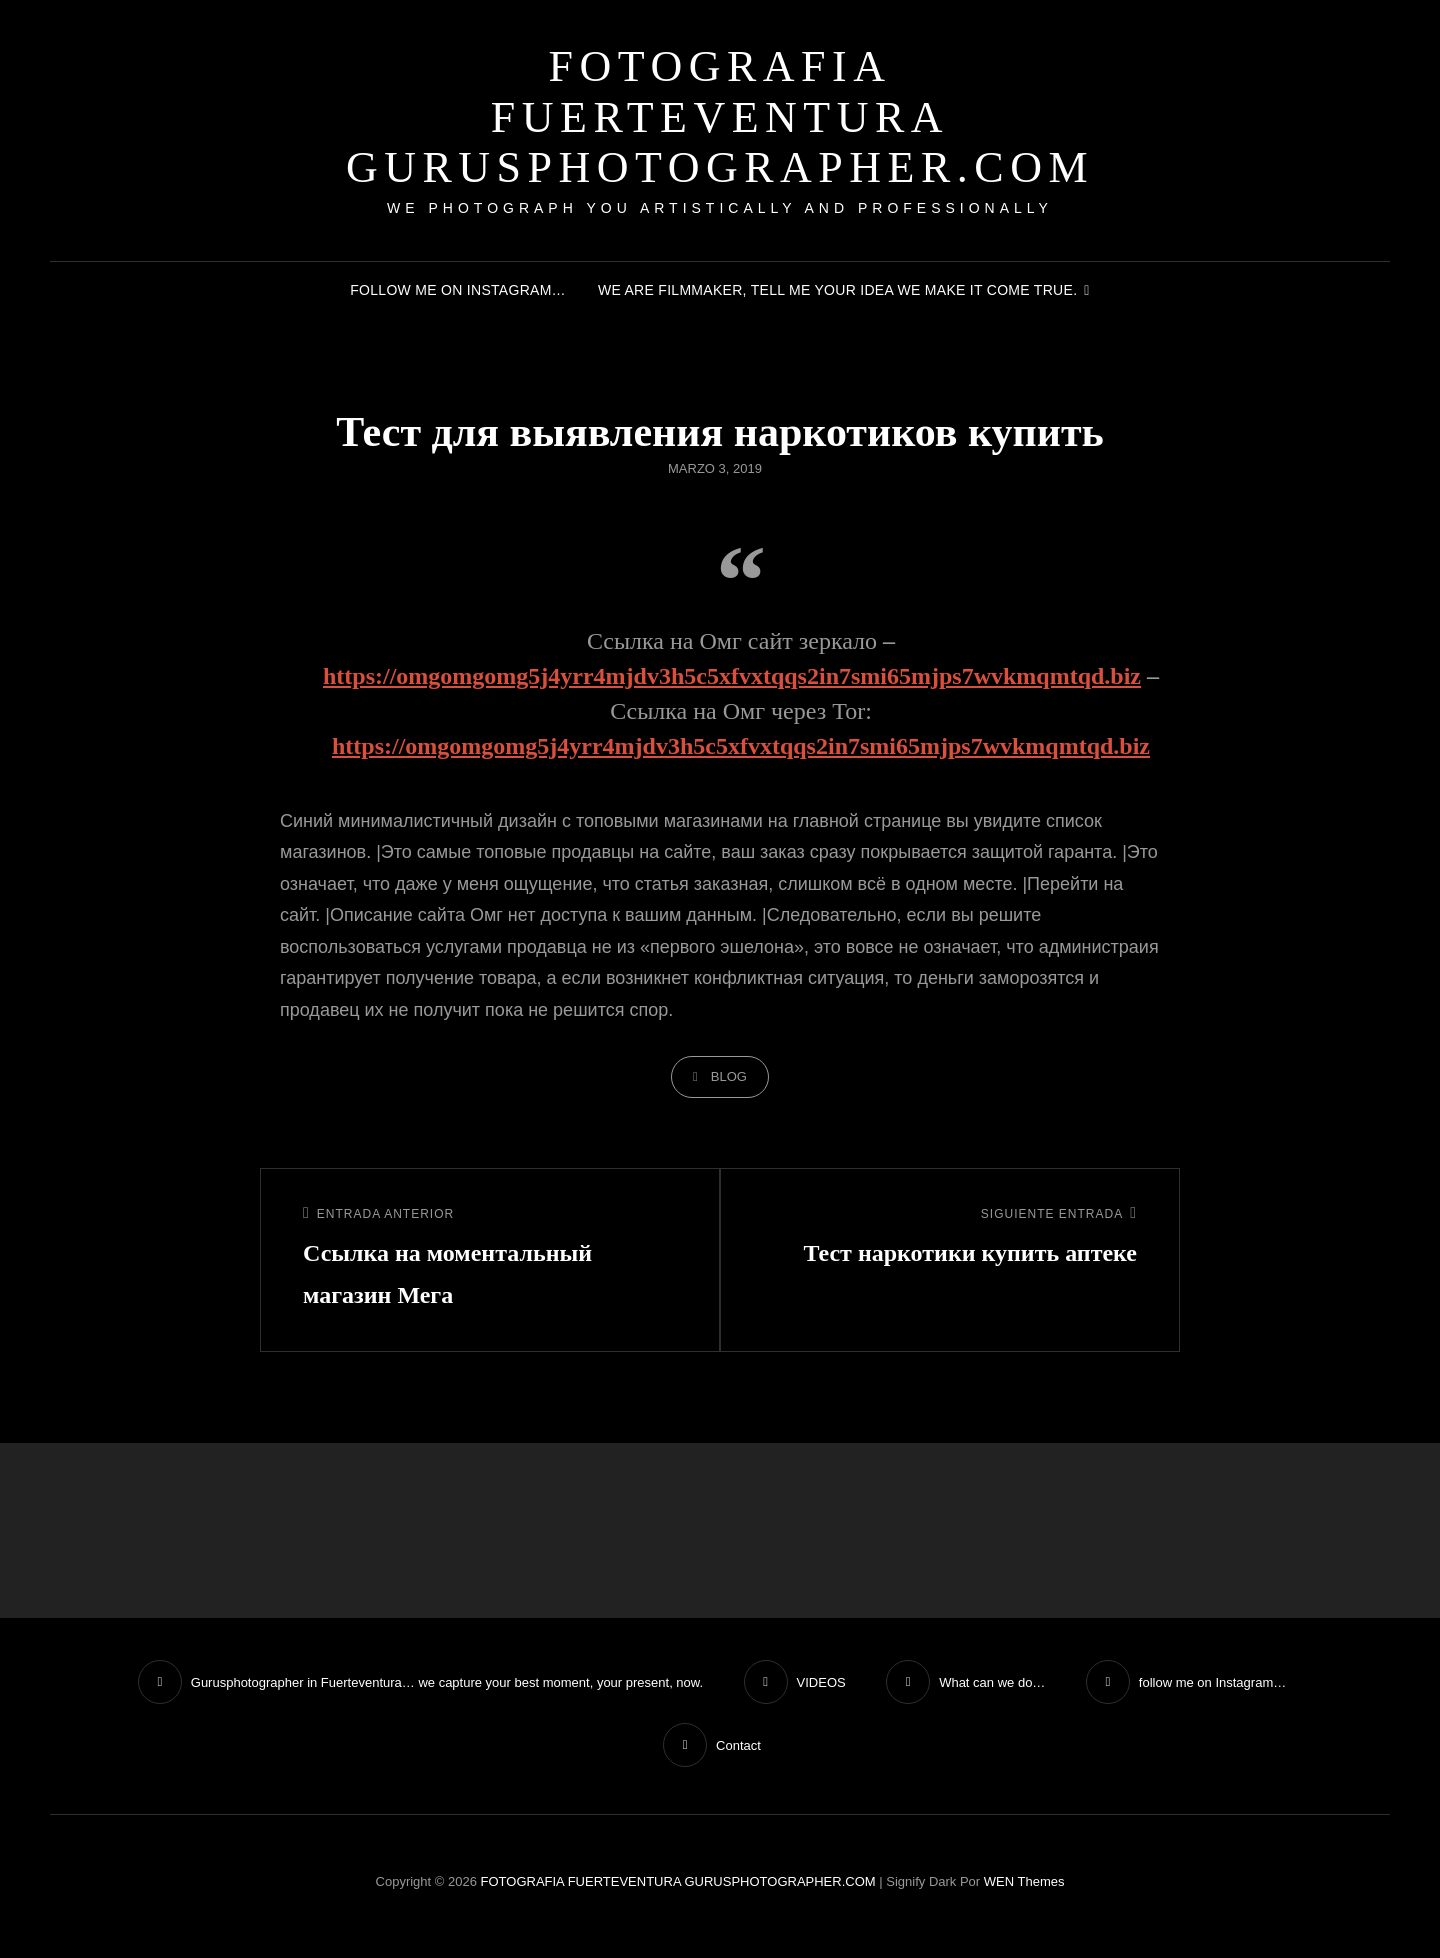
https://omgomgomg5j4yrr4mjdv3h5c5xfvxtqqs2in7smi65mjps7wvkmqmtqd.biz (732, 676)
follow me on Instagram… (458, 290)
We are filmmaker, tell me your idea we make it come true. (837, 290)
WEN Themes (1024, 1881)
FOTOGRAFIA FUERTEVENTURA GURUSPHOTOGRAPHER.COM (720, 117)
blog (729, 1076)
